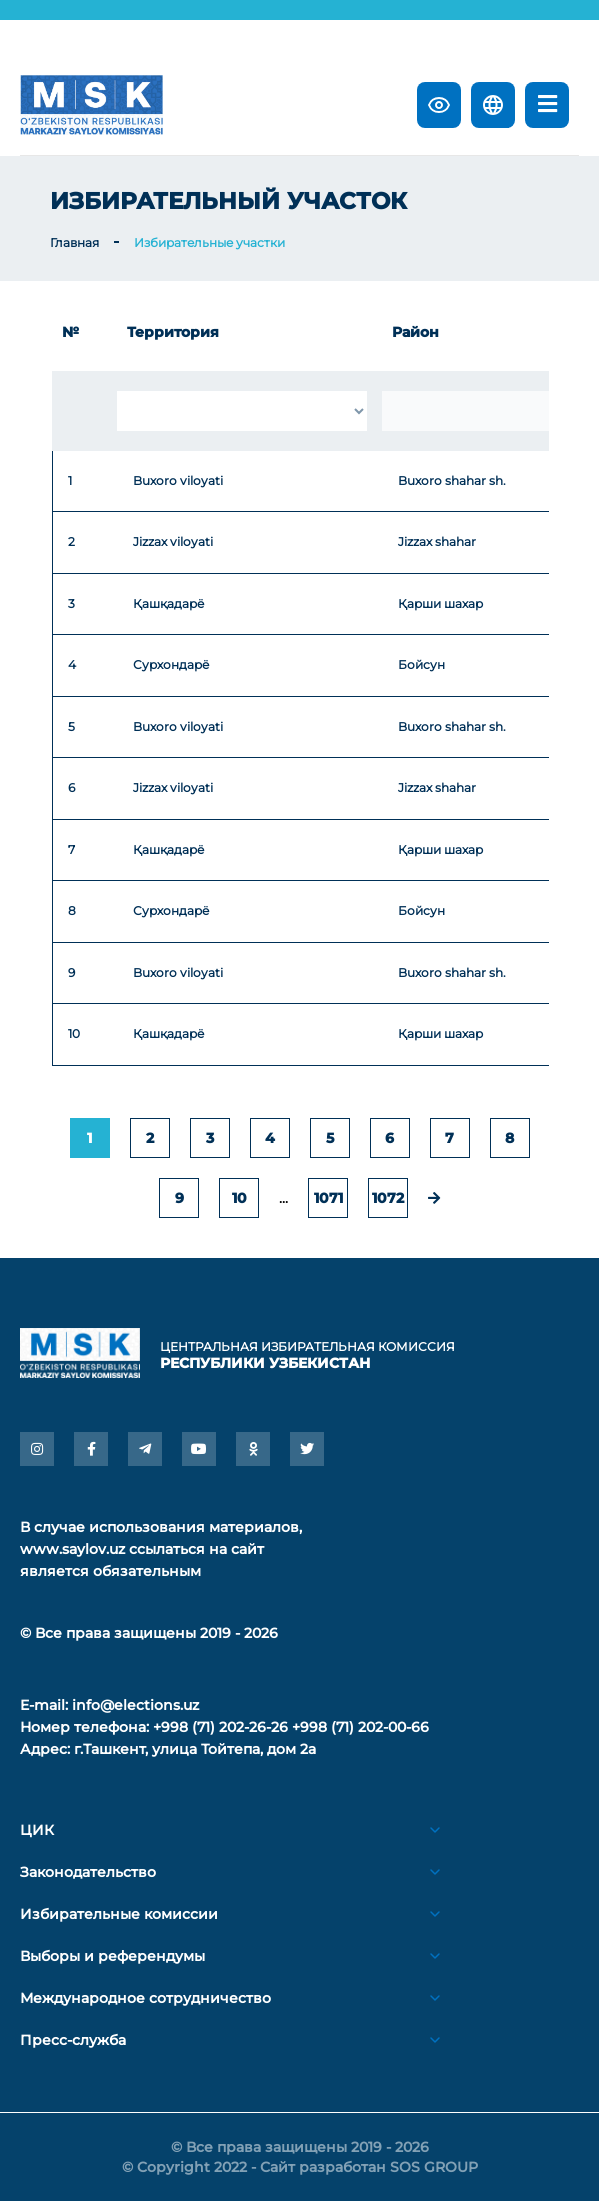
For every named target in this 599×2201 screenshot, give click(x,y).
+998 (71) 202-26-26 (220, 1727)
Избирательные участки (209, 242)
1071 (328, 1198)
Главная (74, 242)
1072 (388, 1198)
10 (239, 1198)
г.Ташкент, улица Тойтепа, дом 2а (195, 1749)
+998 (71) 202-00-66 (360, 1727)
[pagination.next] (434, 1198)
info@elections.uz (135, 1705)
